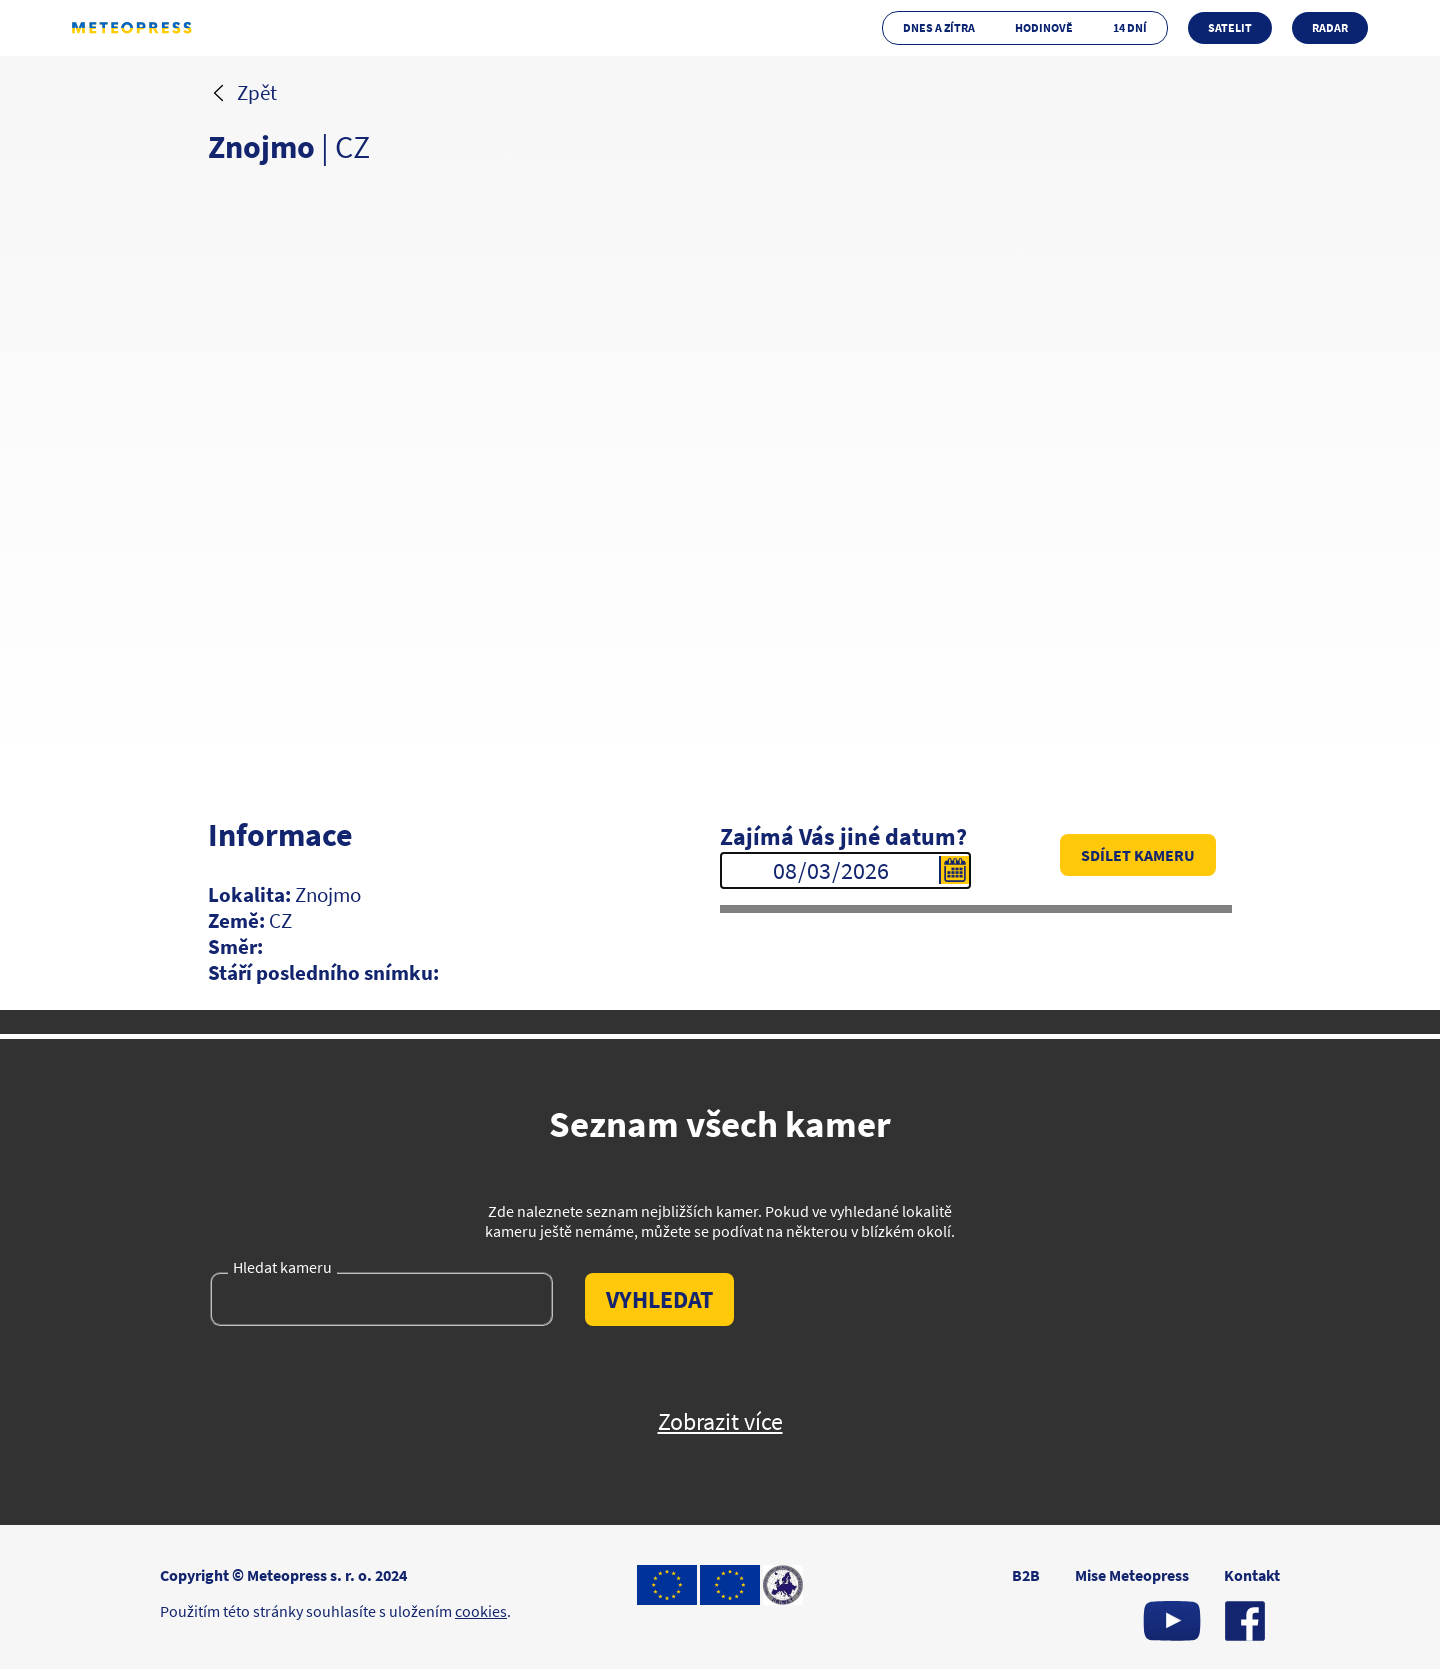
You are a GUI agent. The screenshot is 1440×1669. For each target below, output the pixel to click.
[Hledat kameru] (383, 1304)
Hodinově (1044, 27)
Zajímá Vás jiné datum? (843, 836)
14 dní (1130, 27)
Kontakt (1252, 1575)
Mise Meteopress (1132, 1575)
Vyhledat (659, 1299)
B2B (1026, 1575)
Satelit (1230, 27)
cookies (481, 1611)
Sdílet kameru (1138, 855)
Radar (1330, 27)
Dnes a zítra (939, 27)
